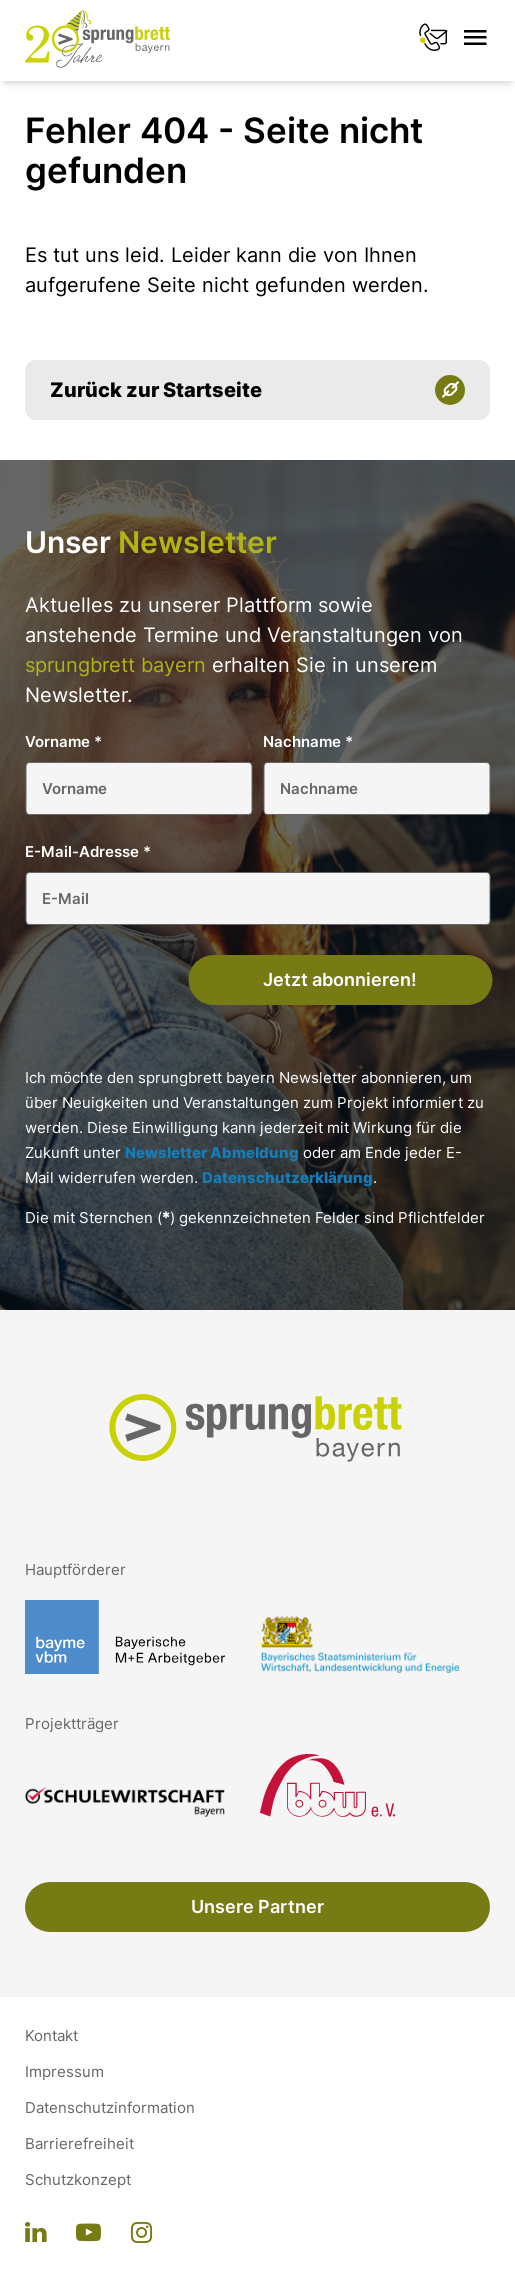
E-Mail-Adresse (88, 851)
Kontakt (51, 2036)
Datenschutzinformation (110, 2108)
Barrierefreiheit (79, 2144)
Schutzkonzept (78, 2180)
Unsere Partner (257, 1906)
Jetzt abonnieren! (340, 979)
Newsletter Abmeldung (212, 1152)
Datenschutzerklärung (287, 1177)
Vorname (63, 741)
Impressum (64, 2072)
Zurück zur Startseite (156, 390)
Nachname (308, 741)
